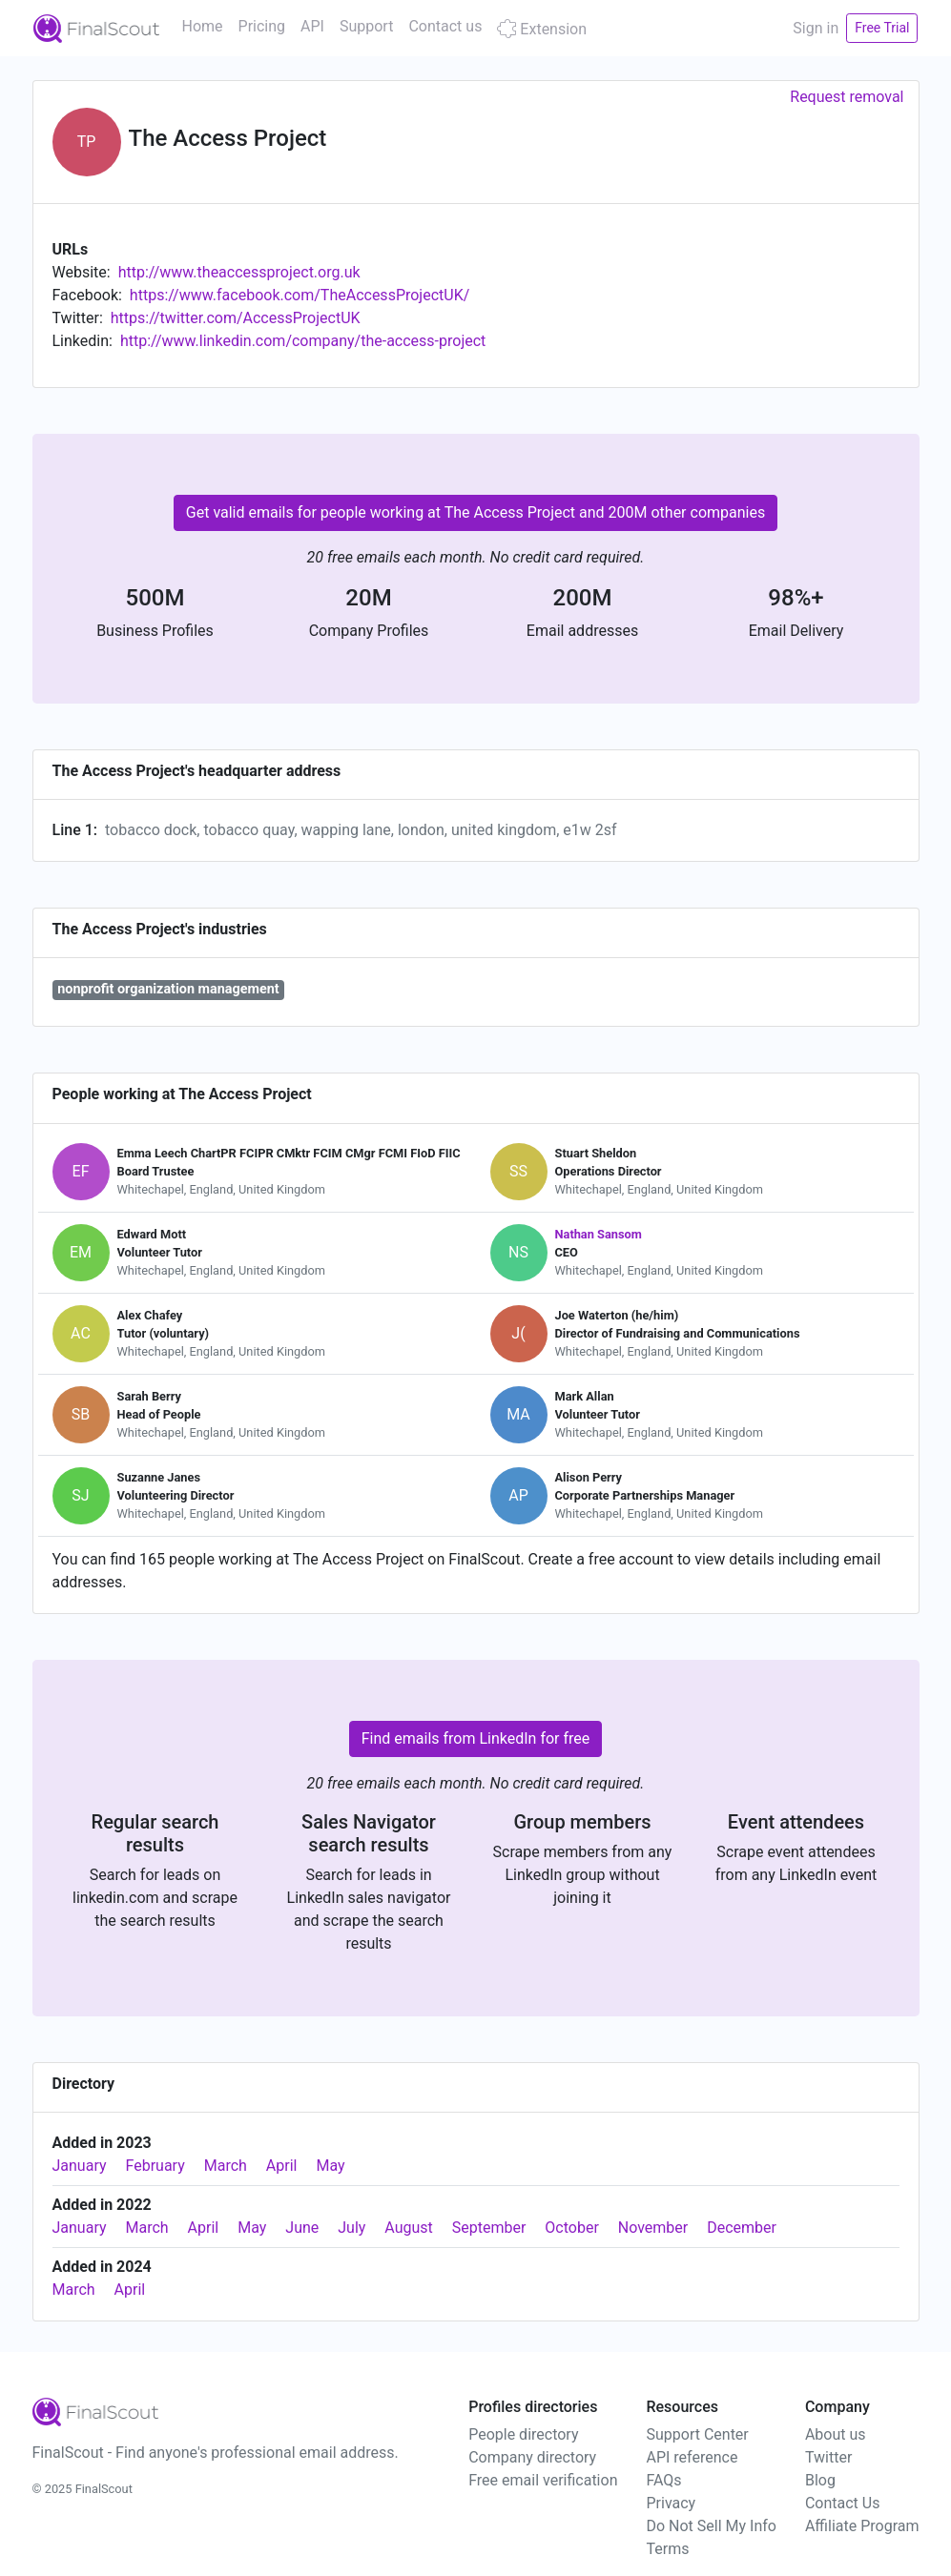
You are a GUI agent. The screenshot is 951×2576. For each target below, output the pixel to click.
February (155, 2166)
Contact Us (842, 2503)
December (741, 2227)
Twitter (828, 2457)
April (282, 2166)
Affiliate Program (862, 2526)
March (225, 2166)
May (330, 2166)
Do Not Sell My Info (710, 2526)
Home (202, 26)
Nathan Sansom (598, 1234)
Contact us (445, 26)
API (312, 26)
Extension (542, 29)
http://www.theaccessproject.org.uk (239, 272)
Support (366, 26)
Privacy (670, 2503)
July (351, 2227)
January (79, 2166)
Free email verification (542, 2480)
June (302, 2227)
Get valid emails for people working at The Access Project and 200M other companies (475, 512)
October (571, 2227)
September (489, 2227)
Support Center (697, 2434)
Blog (820, 2480)
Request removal (846, 97)
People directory (523, 2434)
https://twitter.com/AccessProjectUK (236, 318)
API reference (691, 2457)
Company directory (532, 2457)
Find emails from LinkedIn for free (476, 1738)
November (653, 2227)
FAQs (663, 2480)
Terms (667, 2549)
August (408, 2227)
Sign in (815, 28)
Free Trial (882, 27)
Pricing (262, 26)
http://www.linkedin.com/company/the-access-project (303, 341)
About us (835, 2434)
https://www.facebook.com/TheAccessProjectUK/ (299, 295)
